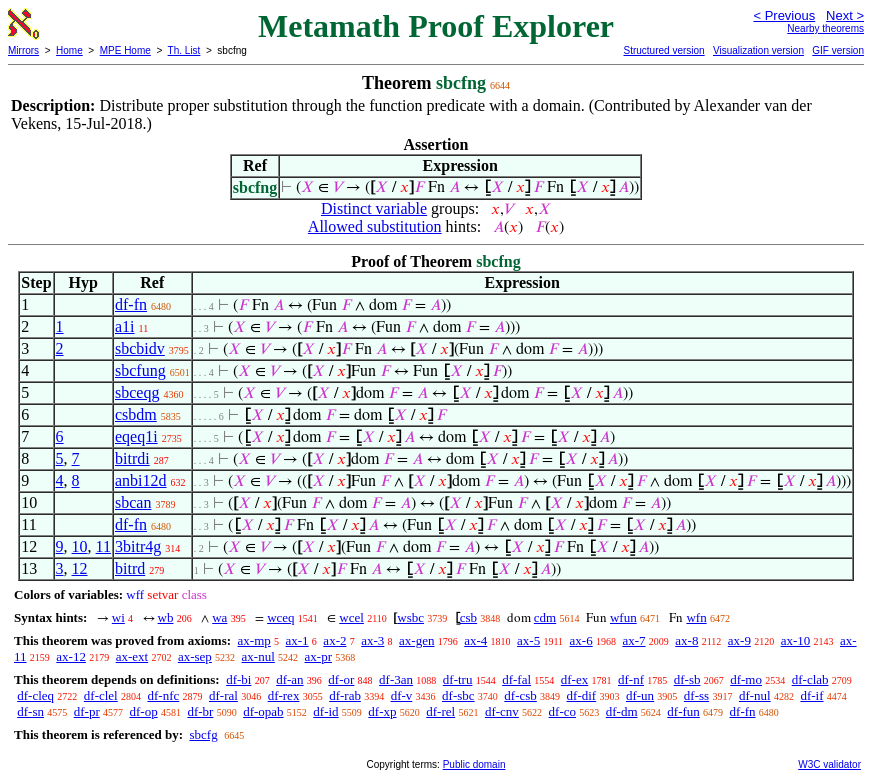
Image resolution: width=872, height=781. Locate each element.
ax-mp (254, 640)
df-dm (622, 711)
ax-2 (334, 640)
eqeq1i (136, 436)
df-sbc (458, 695)
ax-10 (796, 640)
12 (80, 568)
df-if (811, 695)
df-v (402, 695)
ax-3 (372, 640)
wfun (623, 617)
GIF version (838, 50)
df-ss (696, 695)
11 (103, 546)
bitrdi (132, 458)
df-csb (520, 695)
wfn (696, 617)
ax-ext (132, 656)
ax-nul (258, 656)
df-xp (382, 711)
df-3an (396, 679)
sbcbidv (140, 348)
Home (69, 50)
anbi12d (141, 480)
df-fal (516, 679)
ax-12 (71, 656)
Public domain (474, 764)
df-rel (440, 711)
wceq (280, 617)
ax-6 (581, 640)
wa (219, 617)
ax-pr (318, 656)
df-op (143, 711)
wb (166, 617)
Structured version (663, 50)
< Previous (784, 15)
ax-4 (475, 640)
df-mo (746, 679)
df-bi (238, 679)
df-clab (810, 679)
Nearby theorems (825, 28)
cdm (545, 617)
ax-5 (528, 640)
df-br (200, 711)
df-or (341, 679)
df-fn (131, 304)
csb (468, 617)
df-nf (631, 679)
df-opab (263, 711)
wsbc (410, 617)
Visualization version (758, 50)
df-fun (683, 711)
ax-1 (297, 640)
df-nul (755, 695)
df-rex (284, 695)
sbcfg (203, 734)
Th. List (184, 50)
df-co (562, 711)
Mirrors (23, 50)
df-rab (345, 695)
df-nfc (163, 695)
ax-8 (686, 640)
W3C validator (829, 764)
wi (118, 617)
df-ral (223, 695)
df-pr (87, 711)
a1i (125, 326)
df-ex (574, 679)
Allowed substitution (375, 226)
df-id (325, 711)
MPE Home (125, 50)
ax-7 (633, 640)
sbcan (133, 502)
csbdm (136, 414)
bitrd (130, 568)
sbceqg (137, 392)
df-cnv (502, 711)
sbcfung (140, 370)
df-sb (687, 679)
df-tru (458, 679)
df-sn (30, 711)
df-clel (101, 695)
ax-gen (416, 640)
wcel (351, 617)
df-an (289, 679)
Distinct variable (374, 208)
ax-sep (195, 656)
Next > (845, 15)
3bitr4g (138, 546)
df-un (640, 695)
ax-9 (739, 640)
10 (80, 546)
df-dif (582, 695)
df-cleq (35, 695)
